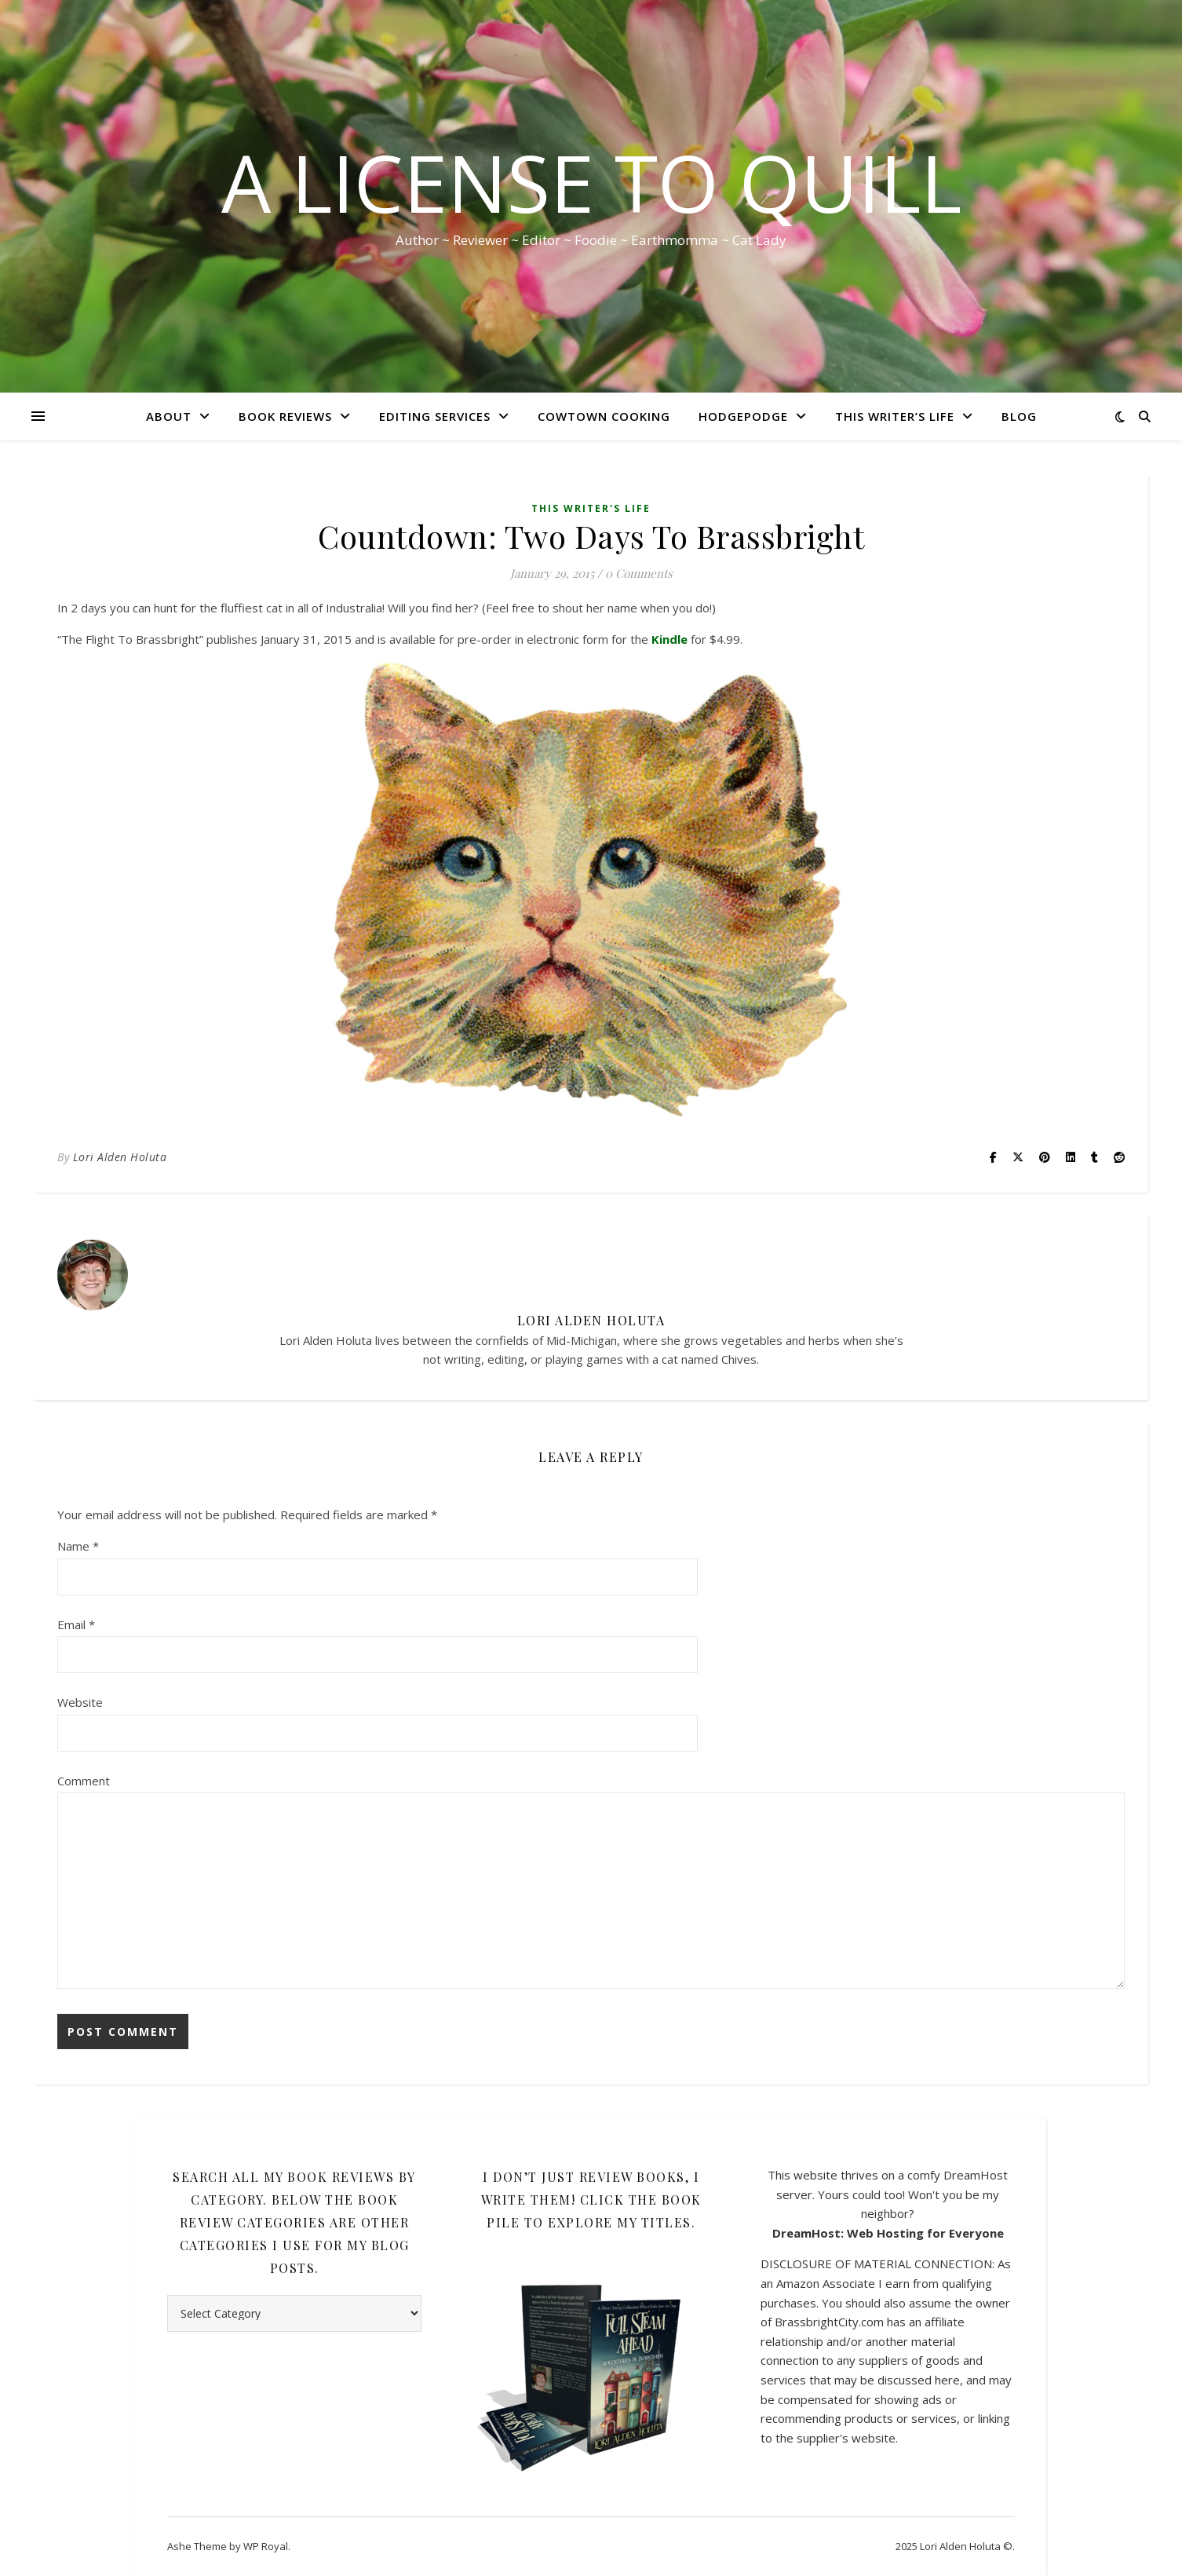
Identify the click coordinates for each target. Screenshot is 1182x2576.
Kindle (669, 639)
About (169, 416)
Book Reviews (285, 416)
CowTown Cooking (604, 416)
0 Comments (639, 573)
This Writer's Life (591, 508)
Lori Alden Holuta (120, 1156)
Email (76, 1624)
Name (78, 1546)
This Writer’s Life (894, 416)
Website (80, 1702)
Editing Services (435, 416)
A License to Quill (591, 182)
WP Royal (265, 2546)
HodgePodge (743, 416)
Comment (83, 1781)
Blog (1019, 416)
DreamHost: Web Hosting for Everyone (888, 2233)
